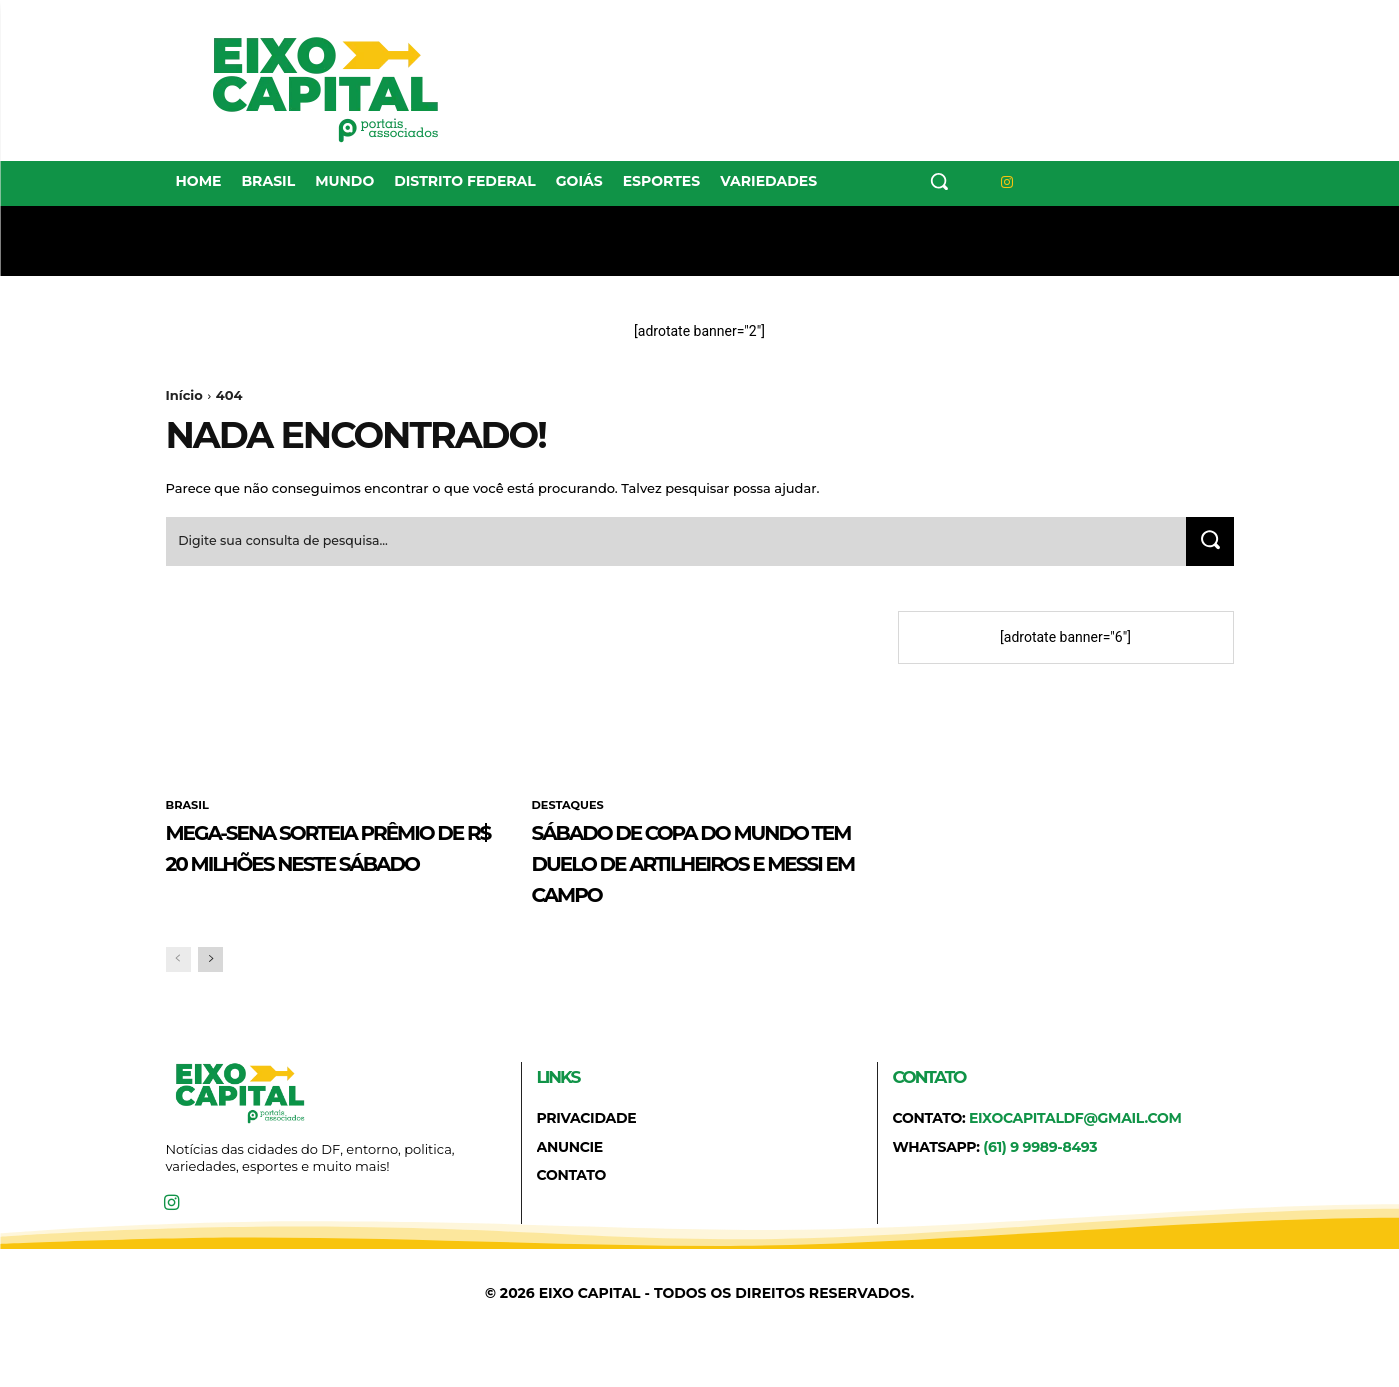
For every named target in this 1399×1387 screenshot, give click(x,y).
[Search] (1207, 547)
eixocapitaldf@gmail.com (1075, 1157)
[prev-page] (178, 998)
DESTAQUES (570, 813)
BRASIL (189, 813)
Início (184, 395)
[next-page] (210, 998)
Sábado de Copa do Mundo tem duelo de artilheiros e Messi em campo (698, 884)
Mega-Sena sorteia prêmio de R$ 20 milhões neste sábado (334, 869)
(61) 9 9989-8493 (1040, 1186)
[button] (939, 181)
